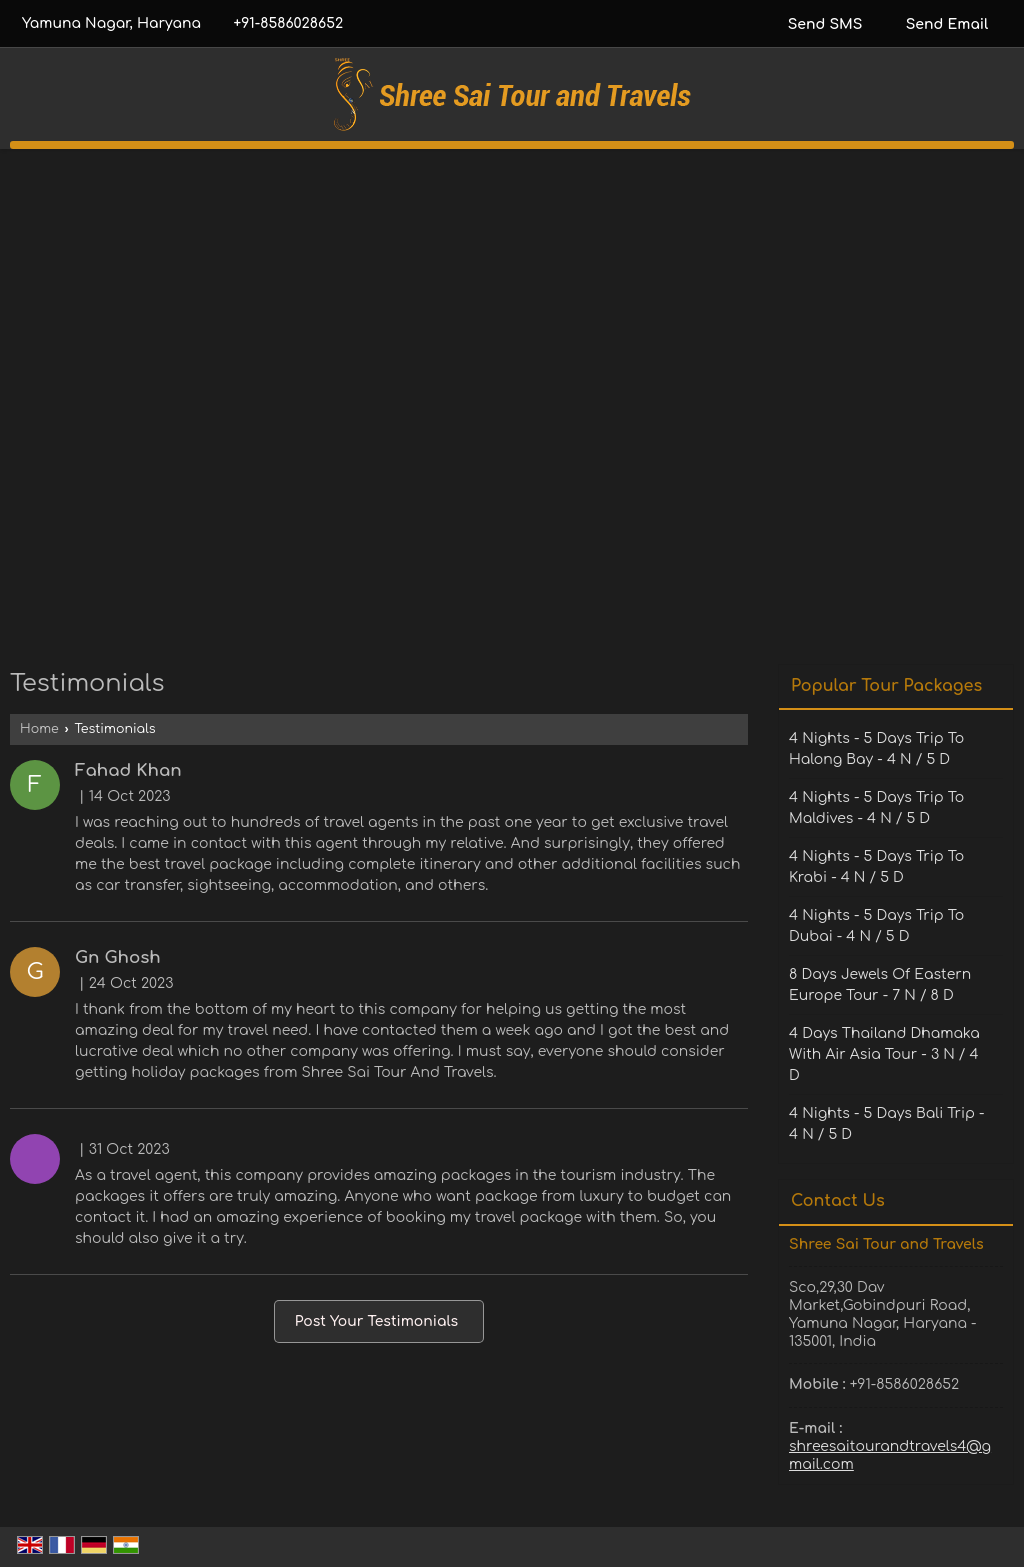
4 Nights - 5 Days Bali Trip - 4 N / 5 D (886, 1124)
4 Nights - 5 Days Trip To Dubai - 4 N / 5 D (876, 926)
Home (39, 729)
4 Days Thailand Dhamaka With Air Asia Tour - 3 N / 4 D (884, 1054)
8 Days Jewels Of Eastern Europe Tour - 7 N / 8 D (880, 985)
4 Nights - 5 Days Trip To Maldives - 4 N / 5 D (876, 808)
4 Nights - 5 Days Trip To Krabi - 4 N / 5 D (876, 867)
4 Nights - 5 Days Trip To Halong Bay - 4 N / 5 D (876, 749)
